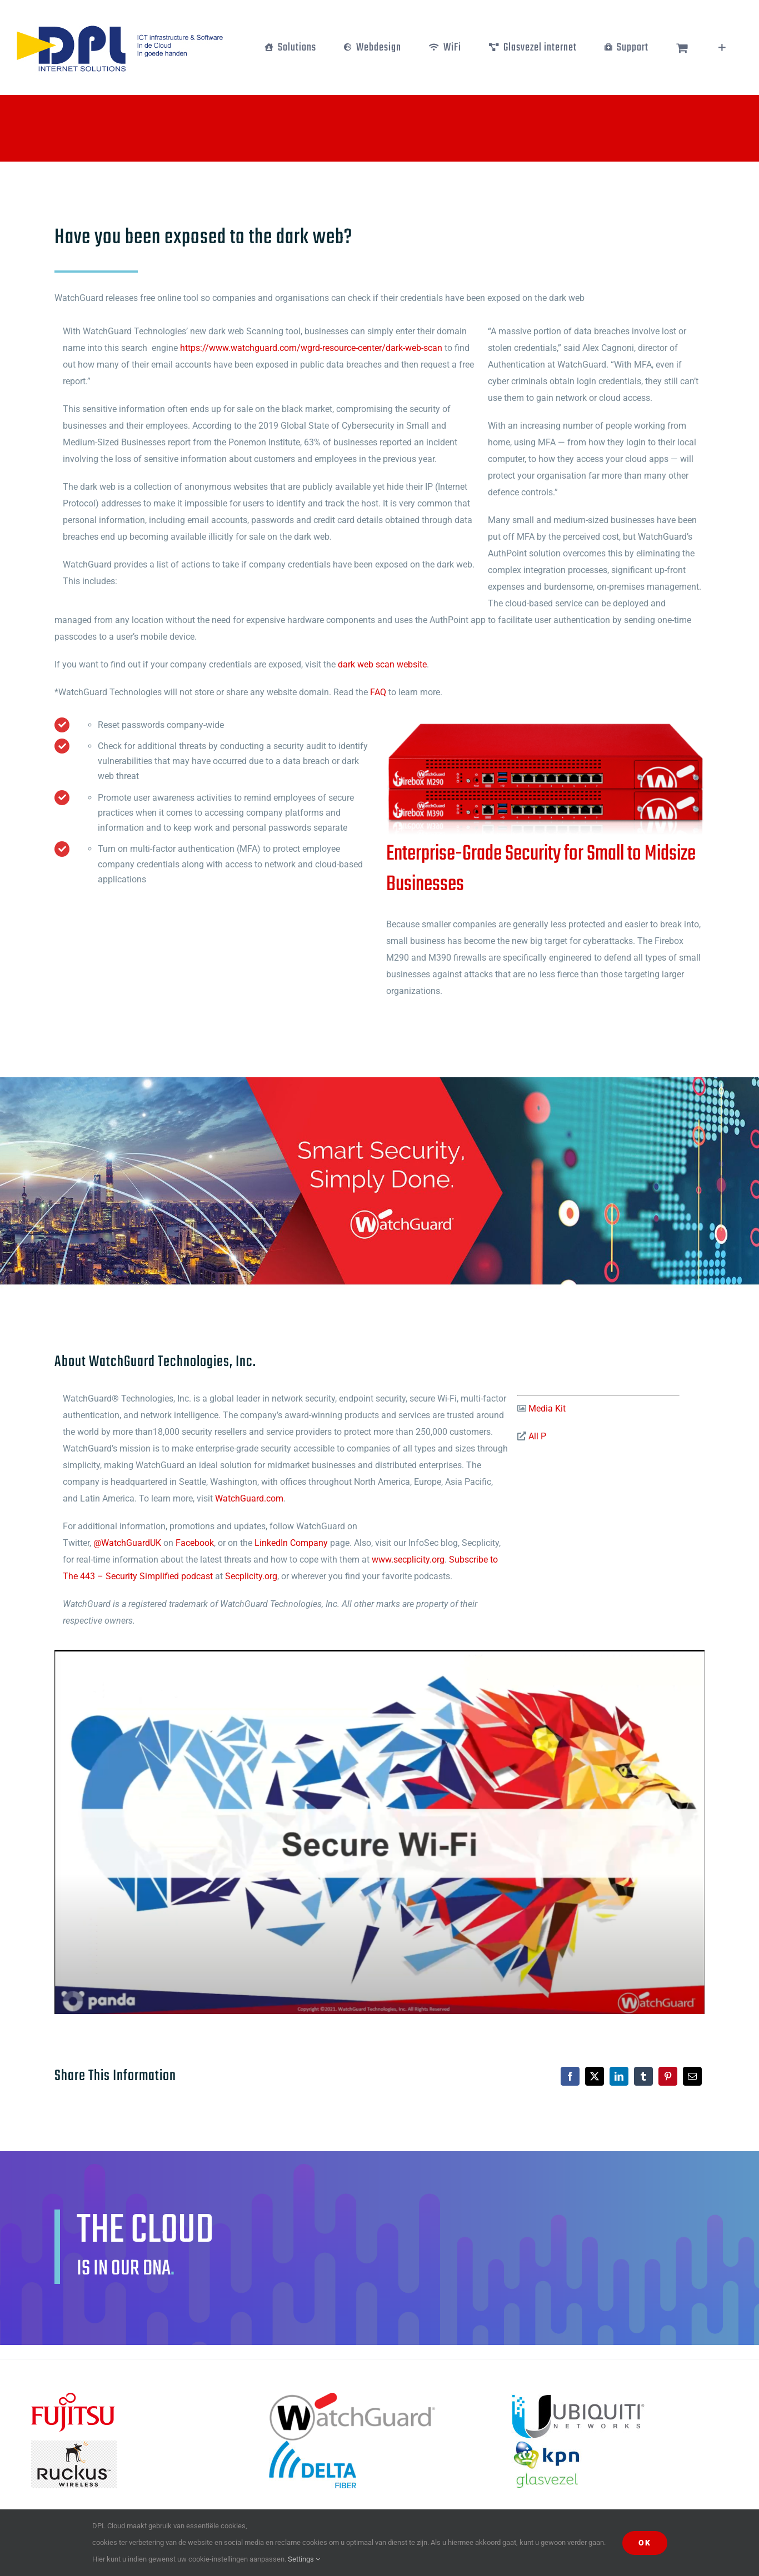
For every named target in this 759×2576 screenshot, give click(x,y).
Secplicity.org (251, 1576)
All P (536, 1436)
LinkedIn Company (291, 1543)
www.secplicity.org (408, 1559)
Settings (304, 2559)
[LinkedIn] (619, 2076)
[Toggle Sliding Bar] (722, 47)
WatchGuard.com (249, 1498)
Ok (644, 2542)
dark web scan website (382, 664)
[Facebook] (570, 2076)
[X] (594, 2076)
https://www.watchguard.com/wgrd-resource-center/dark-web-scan (311, 348)
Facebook (195, 1543)
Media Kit (546, 1408)
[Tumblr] (643, 2076)
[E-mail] (692, 2076)
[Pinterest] (668, 2076)
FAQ (378, 692)
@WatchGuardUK (127, 1543)
